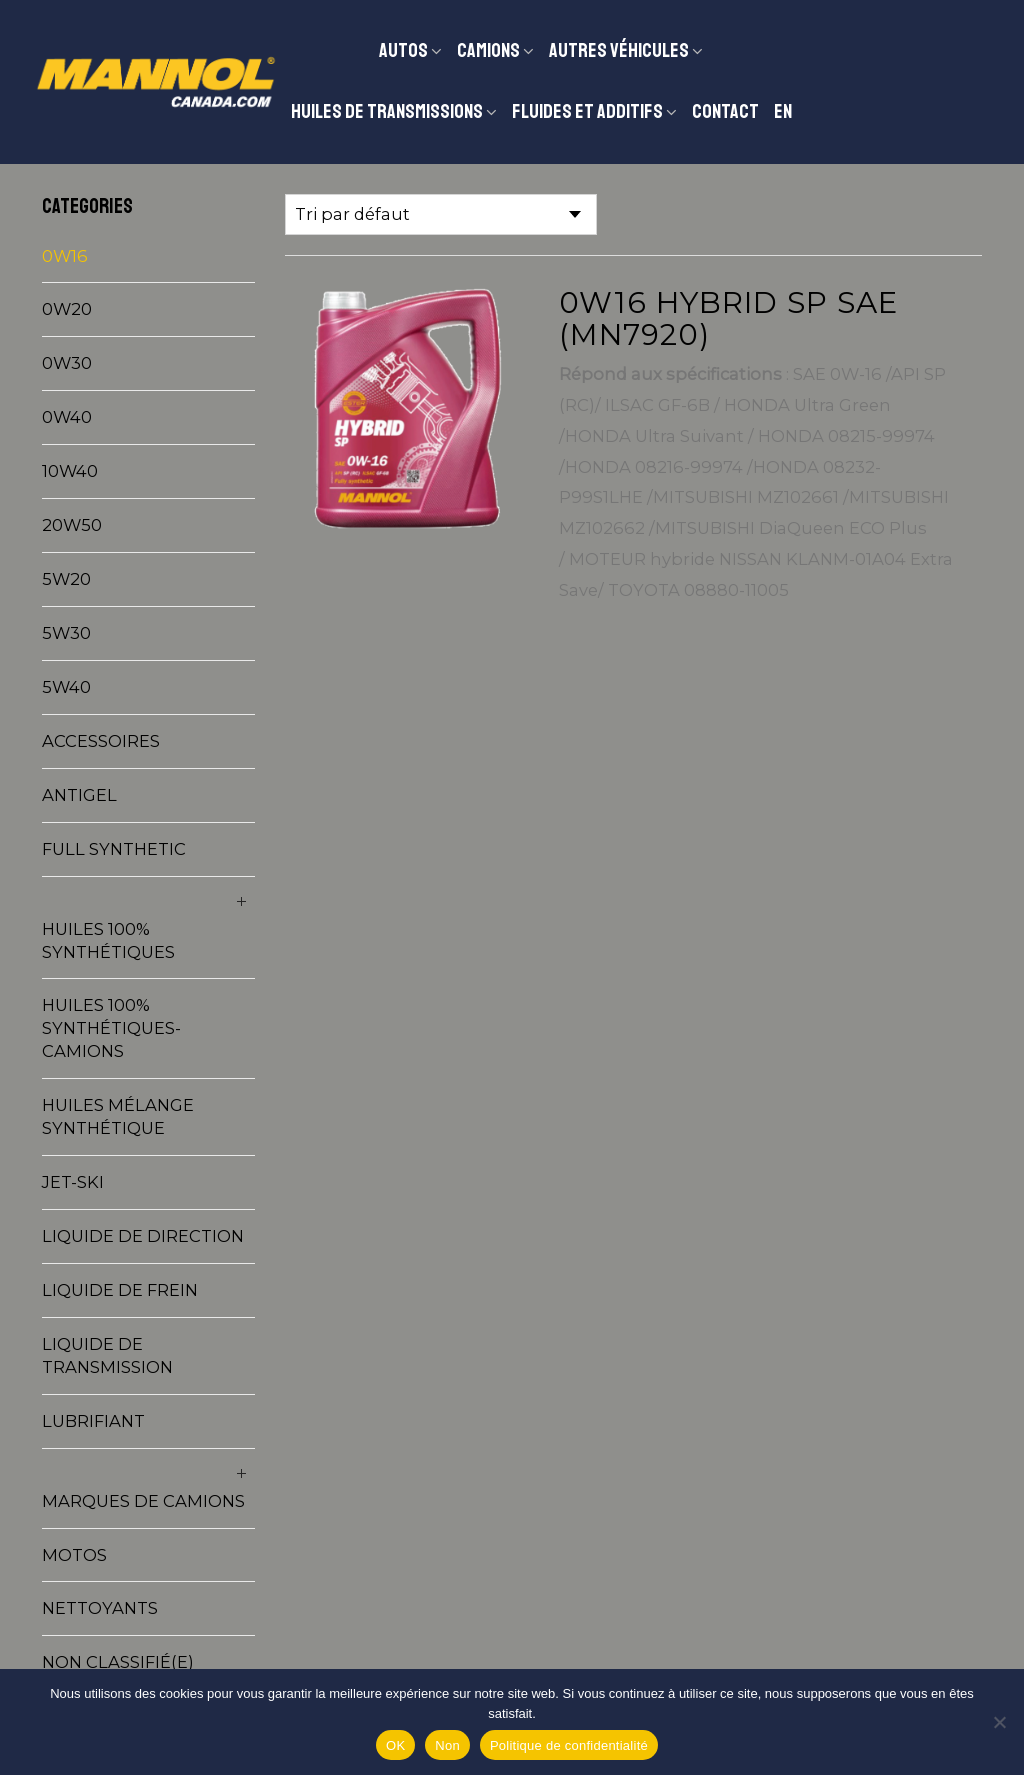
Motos (74, 1555)
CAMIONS (488, 50)
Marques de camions (143, 1501)
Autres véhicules (619, 50)
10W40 (70, 471)
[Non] (999, 1722)
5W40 (66, 687)
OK (395, 1745)
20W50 (72, 525)
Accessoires (101, 741)
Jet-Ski (73, 1182)
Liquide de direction (143, 1236)
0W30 (67, 363)
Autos (403, 50)
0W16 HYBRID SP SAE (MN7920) (728, 318)
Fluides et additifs (587, 111)
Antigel (79, 795)
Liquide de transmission (107, 1355)
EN (783, 111)
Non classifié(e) (118, 1662)
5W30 (66, 633)
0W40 (67, 417)
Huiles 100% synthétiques (108, 940)
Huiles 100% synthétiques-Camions (111, 1028)
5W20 (66, 579)
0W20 (67, 309)
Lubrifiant (93, 1421)
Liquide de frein (120, 1290)
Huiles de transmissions (387, 111)
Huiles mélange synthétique (118, 1116)
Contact (725, 111)
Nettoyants (100, 1608)
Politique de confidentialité (569, 1745)
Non (447, 1745)
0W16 (65, 256)
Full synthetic (114, 849)
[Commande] (441, 214)
